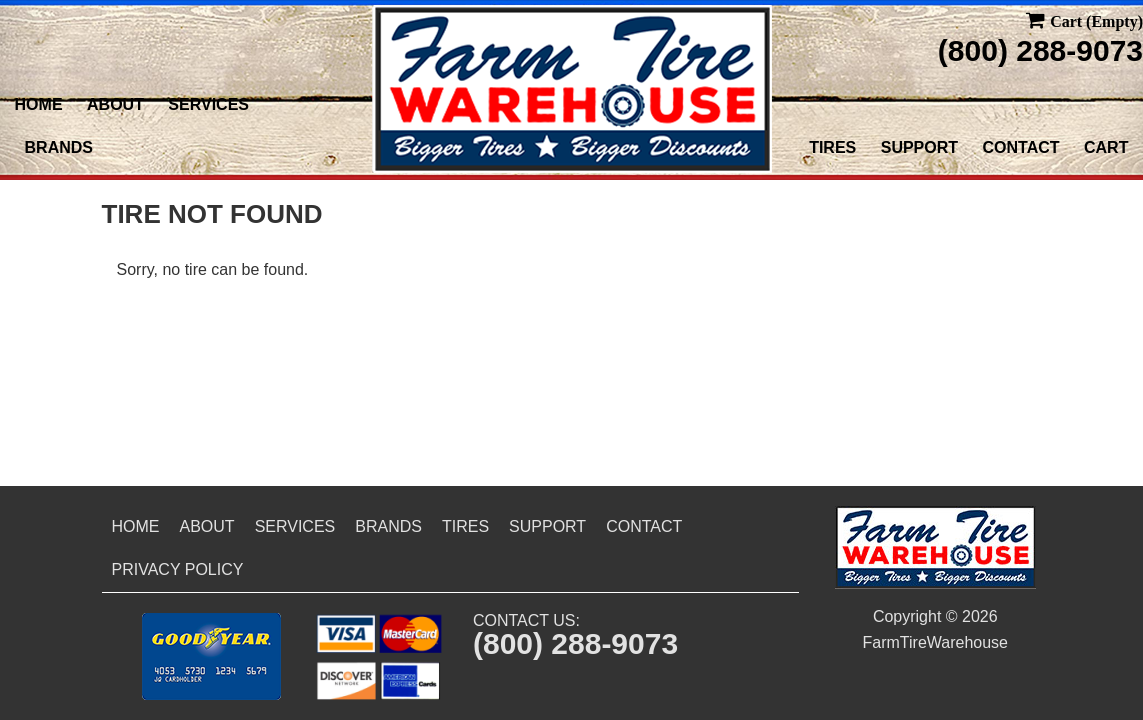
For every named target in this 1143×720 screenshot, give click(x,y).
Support (919, 147)
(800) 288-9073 (1040, 50)
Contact (1021, 147)
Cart (1106, 147)
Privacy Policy (178, 569)
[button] (211, 656)
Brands (59, 147)
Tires (832, 147)
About (115, 104)
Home (39, 104)
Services (208, 104)
